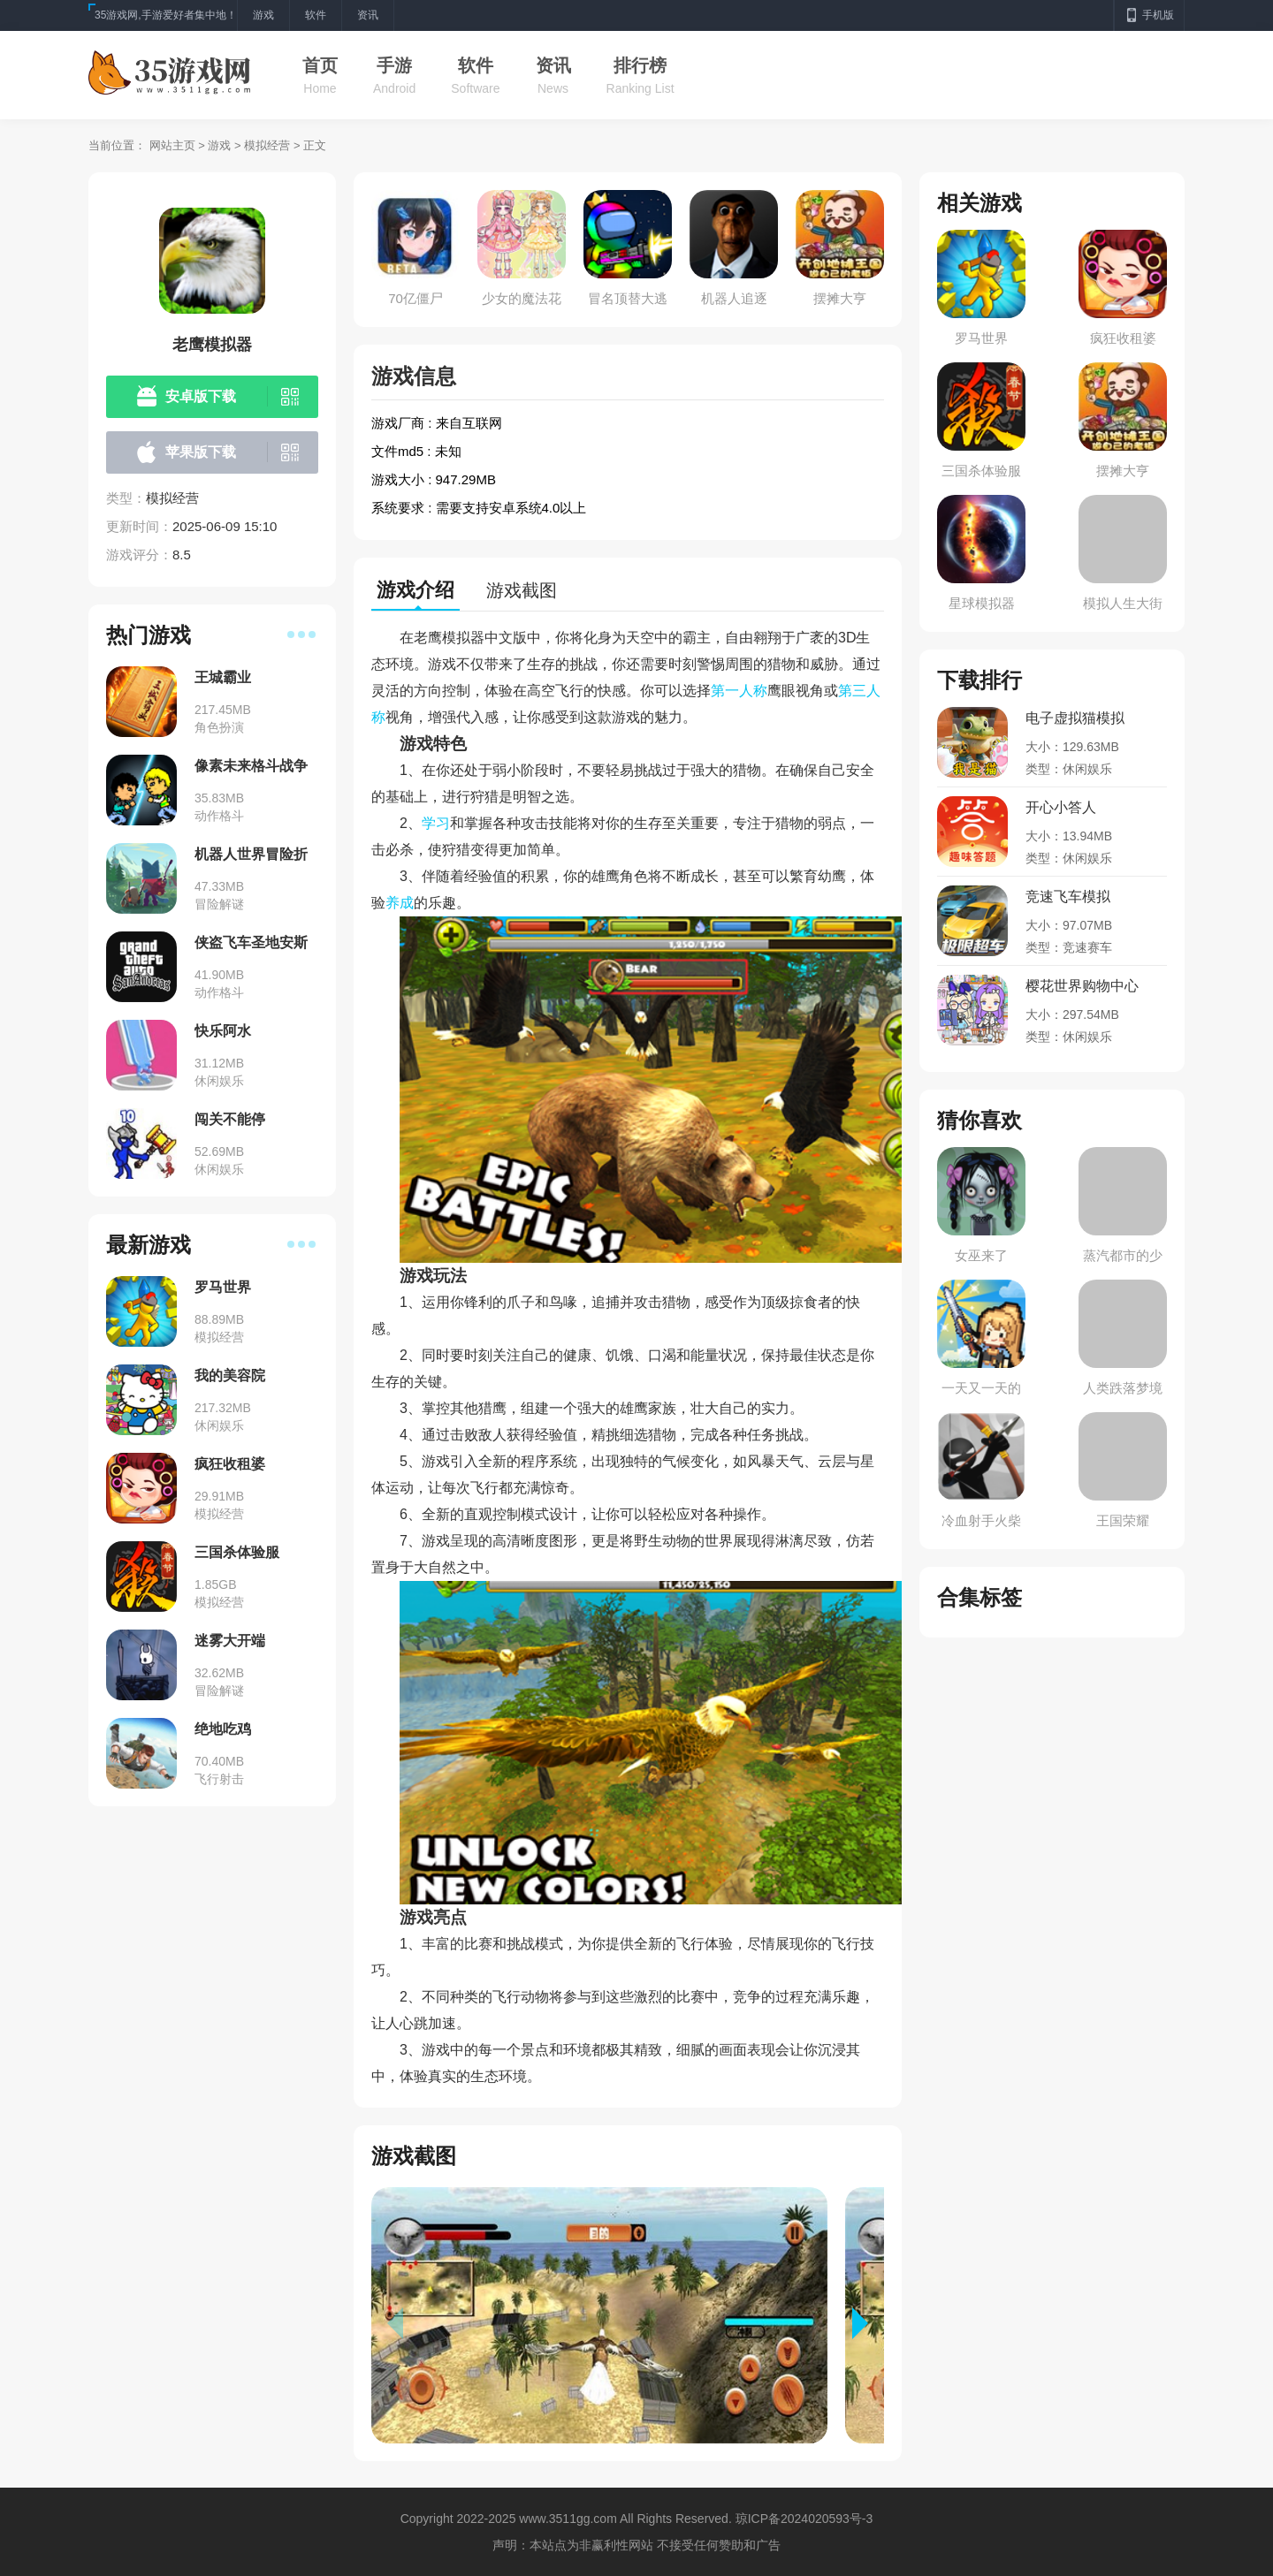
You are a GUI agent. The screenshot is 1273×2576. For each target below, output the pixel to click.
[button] (868, 2323)
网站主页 (172, 145)
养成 (399, 902)
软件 (475, 65)
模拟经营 (267, 145)
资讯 (553, 65)
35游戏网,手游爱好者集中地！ (166, 15)
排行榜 (640, 65)
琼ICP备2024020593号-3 (804, 2518)
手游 (394, 65)
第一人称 (739, 690)
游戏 (219, 145)
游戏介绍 (415, 590)
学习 (436, 823)
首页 (320, 65)
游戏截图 (521, 590)
